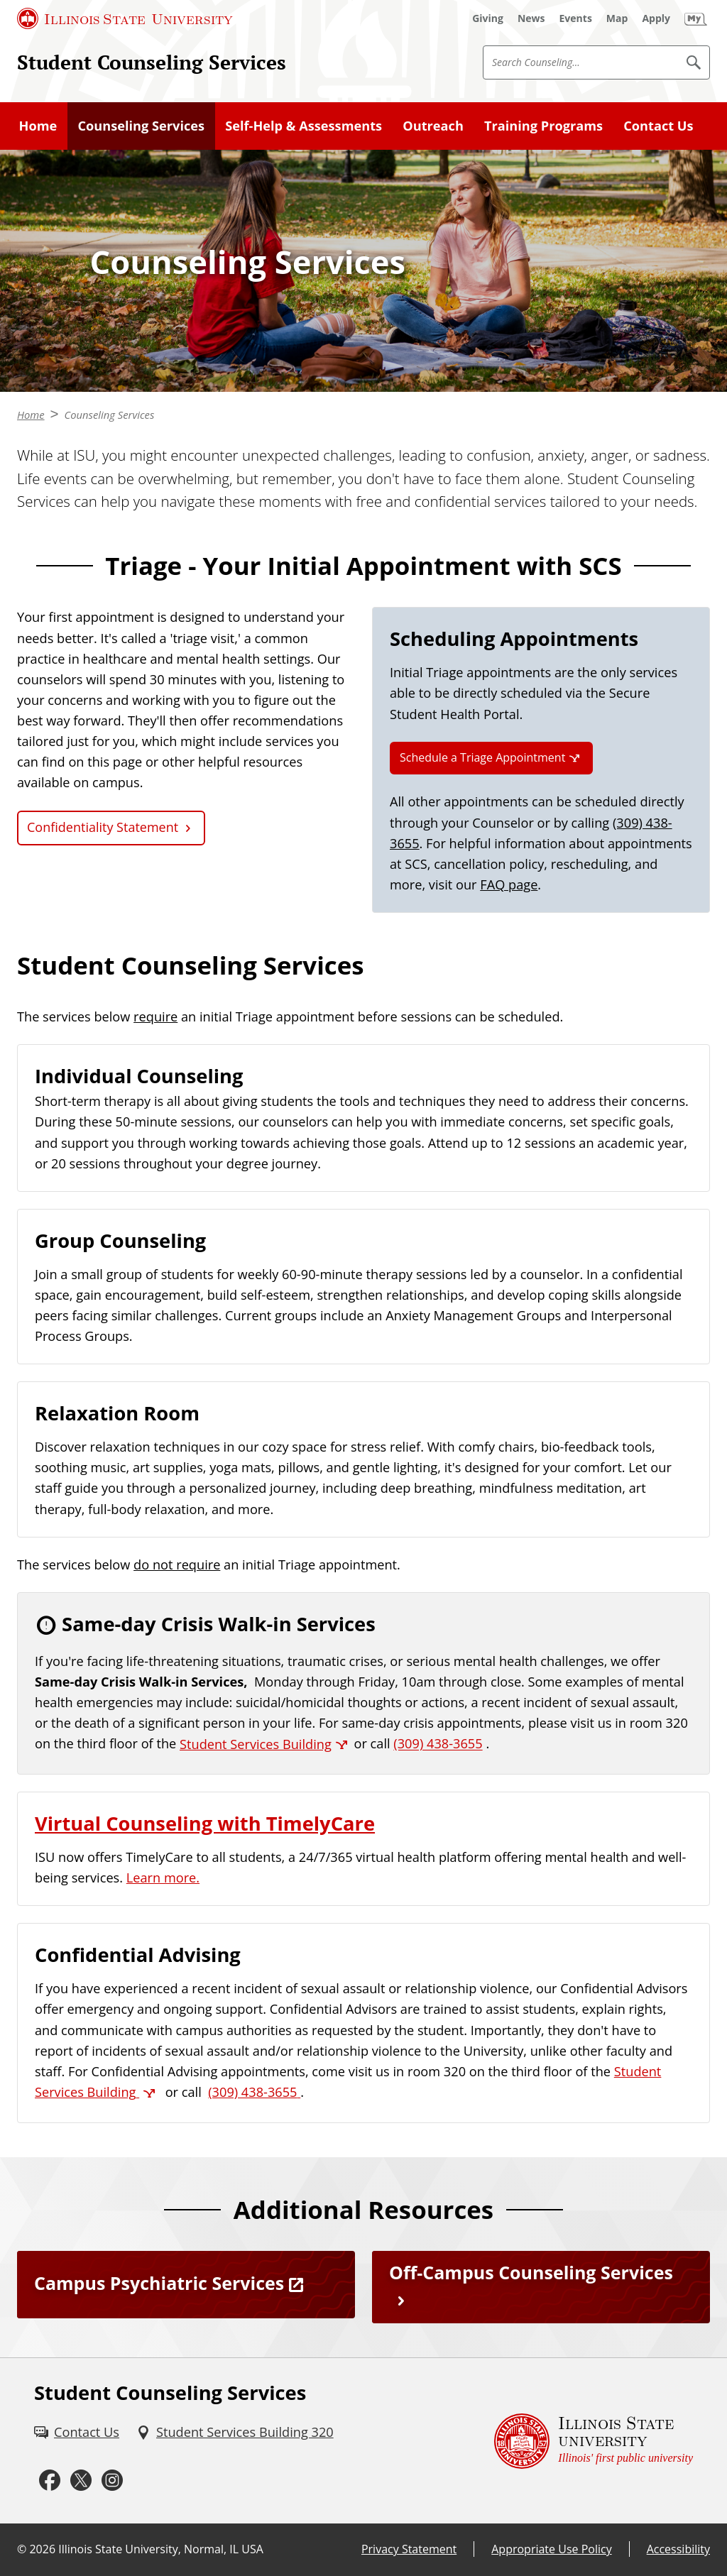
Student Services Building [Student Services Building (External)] (256, 1744)
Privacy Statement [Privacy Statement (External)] (409, 2549)
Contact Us (658, 125)
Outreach (433, 125)
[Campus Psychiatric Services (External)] (186, 2284)
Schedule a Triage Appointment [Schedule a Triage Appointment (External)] (482, 757)
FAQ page (508, 884)
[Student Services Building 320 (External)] (235, 2432)
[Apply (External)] (656, 18)
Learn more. (162, 1877)
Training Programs (543, 125)
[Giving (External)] (487, 18)
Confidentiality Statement (102, 826)
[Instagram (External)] (112, 2480)
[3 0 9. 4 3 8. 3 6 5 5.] (254, 2091)
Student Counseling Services (151, 61)
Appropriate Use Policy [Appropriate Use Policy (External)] (551, 2549)
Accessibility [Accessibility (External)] (678, 2549)
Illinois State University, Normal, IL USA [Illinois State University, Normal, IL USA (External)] (160, 2549)
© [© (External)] (21, 2549)
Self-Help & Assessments (303, 125)
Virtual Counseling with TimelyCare (205, 1823)
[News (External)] (531, 18)
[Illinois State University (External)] (125, 18)
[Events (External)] (576, 18)
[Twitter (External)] (81, 2480)
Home (38, 125)
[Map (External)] (617, 18)
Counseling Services (140, 125)
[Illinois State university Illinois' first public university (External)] (593, 2441)
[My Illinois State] (696, 18)
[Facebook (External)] (49, 2480)
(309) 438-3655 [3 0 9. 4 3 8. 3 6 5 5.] (437, 1744)
